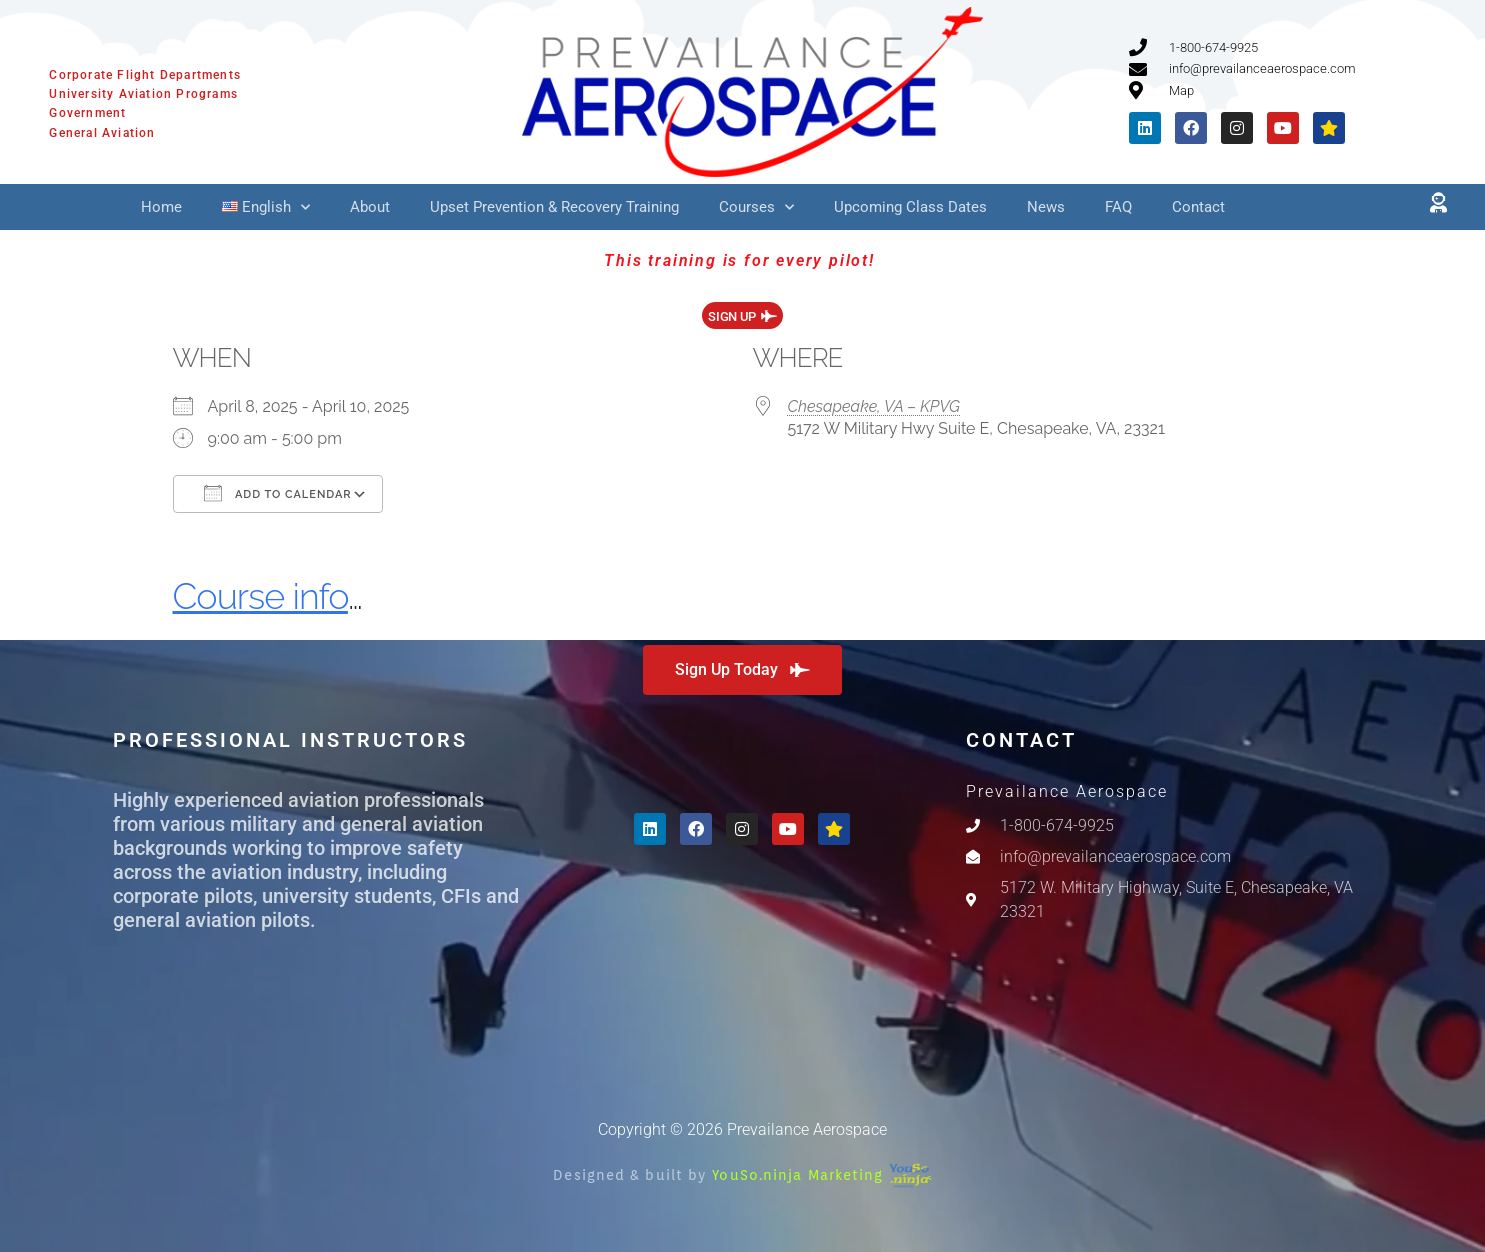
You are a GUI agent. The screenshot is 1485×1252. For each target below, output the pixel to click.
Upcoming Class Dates (910, 207)
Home (161, 207)
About (370, 207)
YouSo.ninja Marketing (821, 1174)
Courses (756, 207)
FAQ (1118, 207)
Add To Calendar (278, 493)
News (1046, 207)
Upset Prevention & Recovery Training (554, 207)
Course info (260, 596)
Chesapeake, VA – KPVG (874, 406)
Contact (1198, 207)
